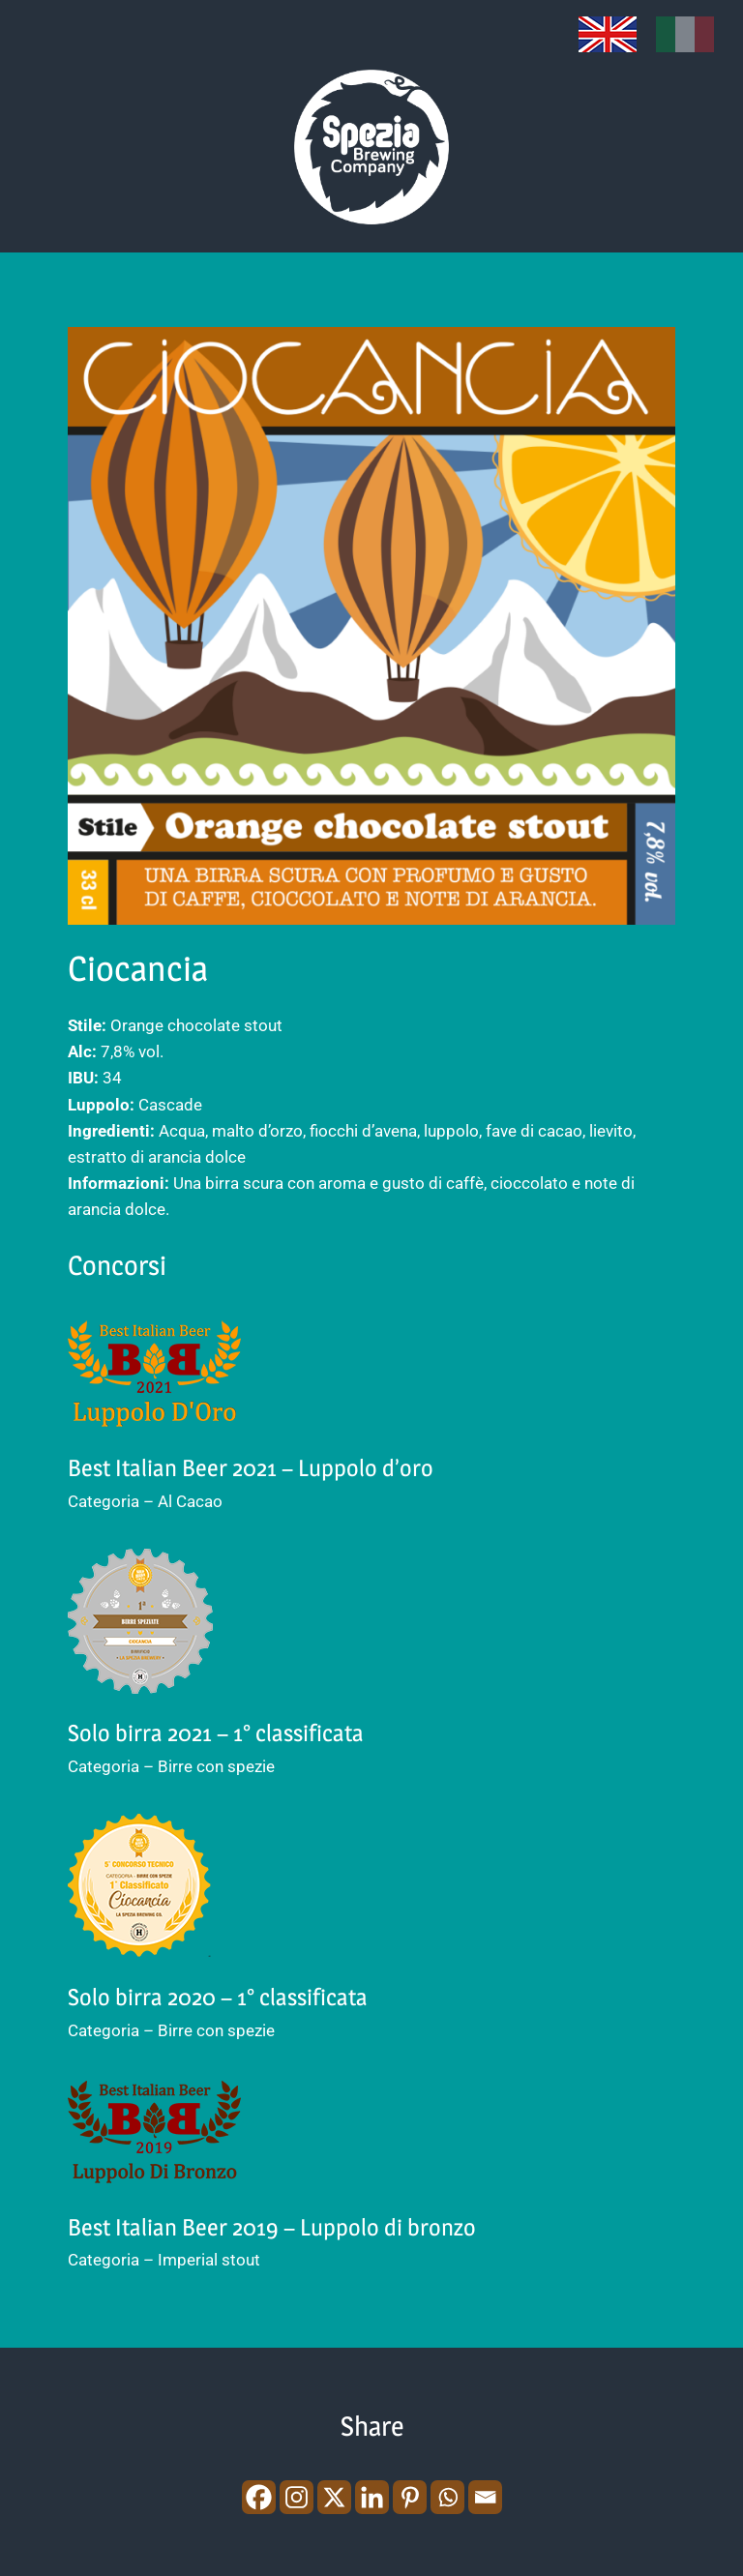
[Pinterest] (410, 2497)
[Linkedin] (372, 2497)
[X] (334, 2497)
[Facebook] (259, 2497)
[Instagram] (296, 2497)
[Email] (485, 2497)
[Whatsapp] (447, 2497)
